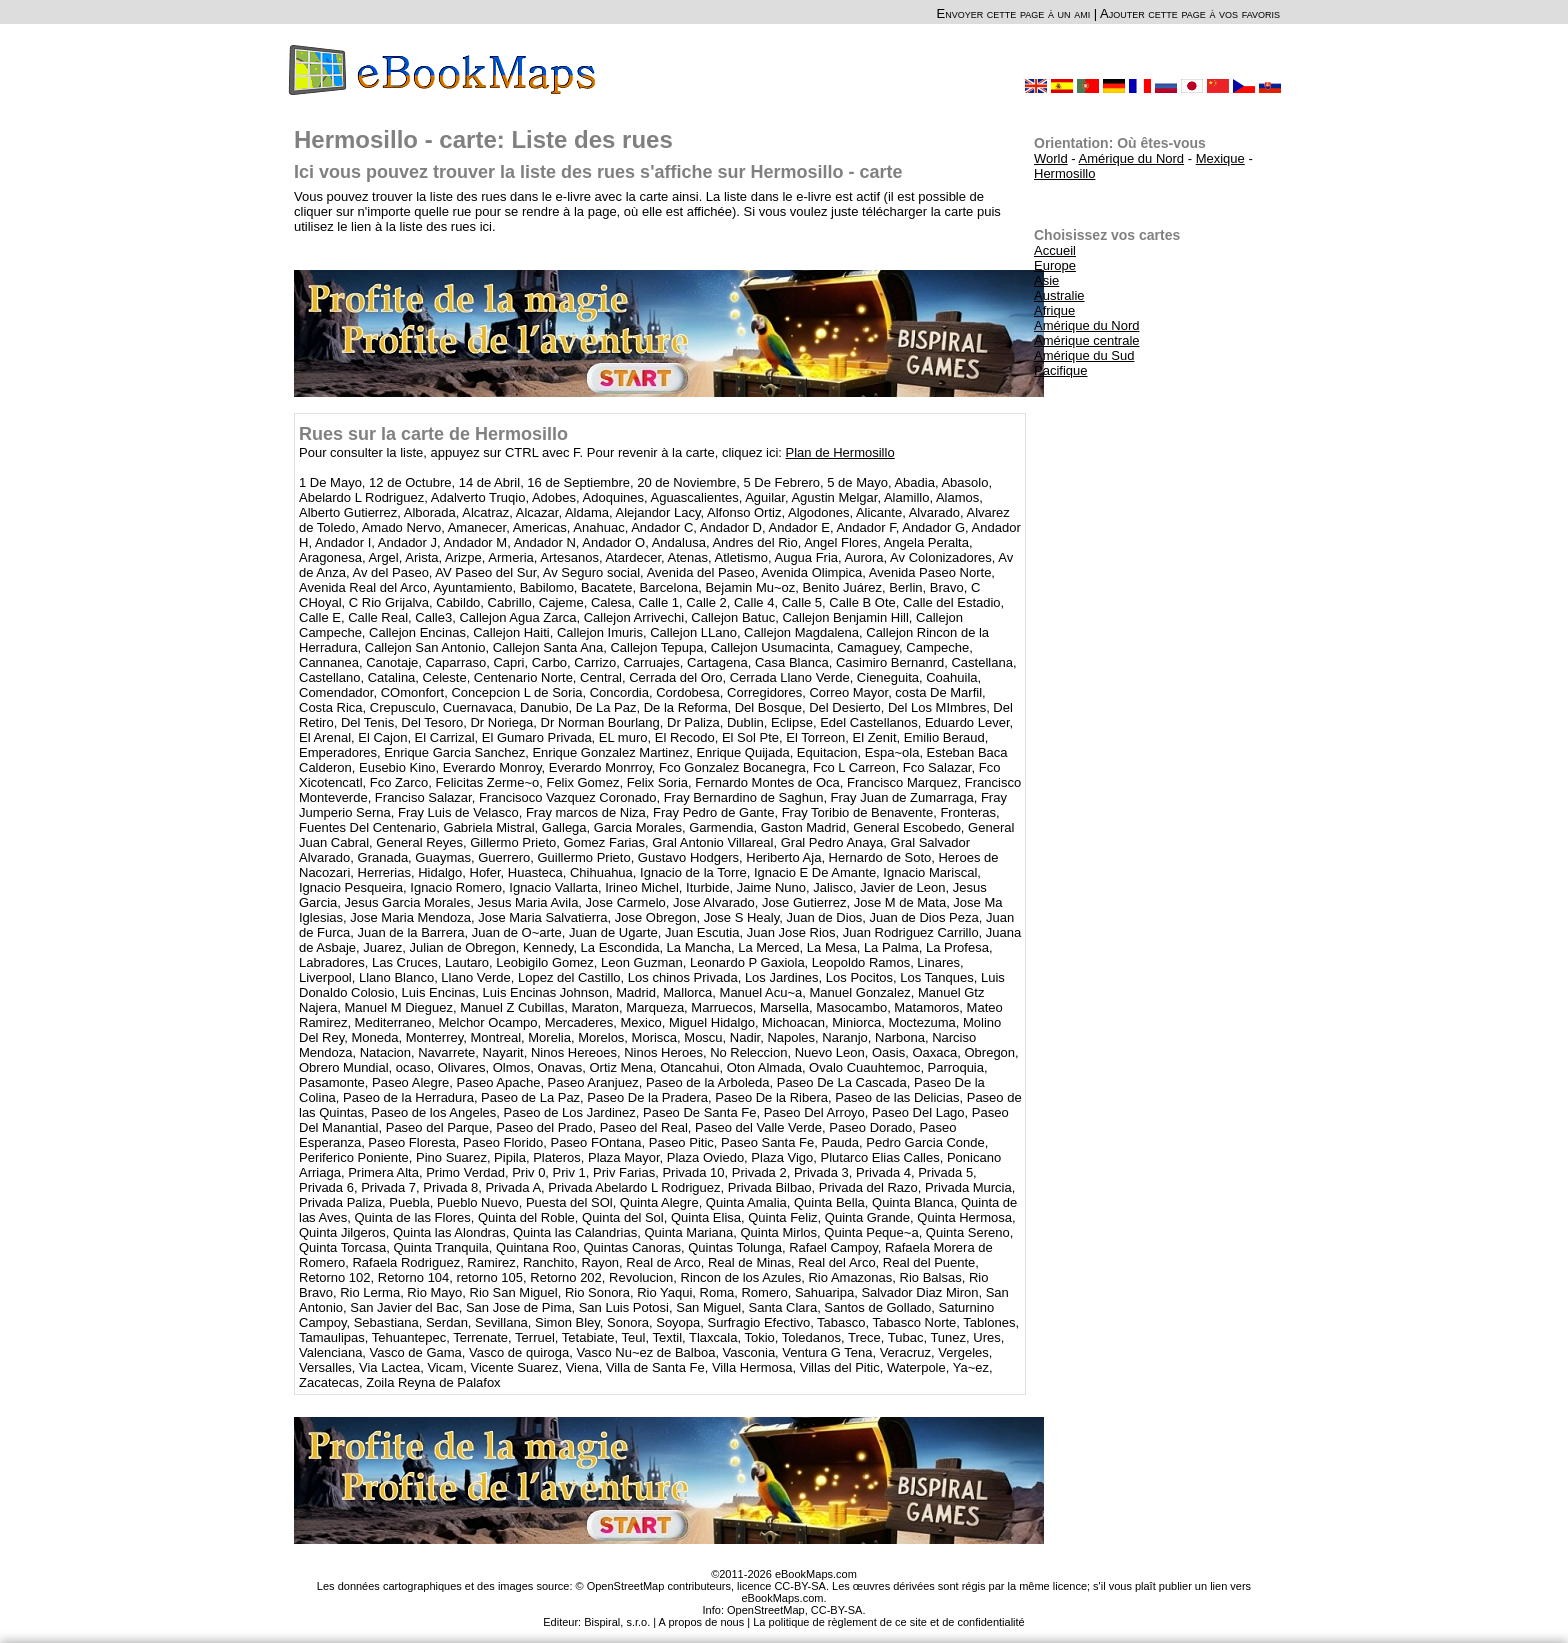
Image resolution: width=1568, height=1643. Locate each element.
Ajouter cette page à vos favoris (1190, 13)
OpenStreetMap (766, 1610)
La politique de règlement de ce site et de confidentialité (889, 1622)
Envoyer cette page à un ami (1014, 13)
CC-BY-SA (837, 1610)
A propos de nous (702, 1622)
